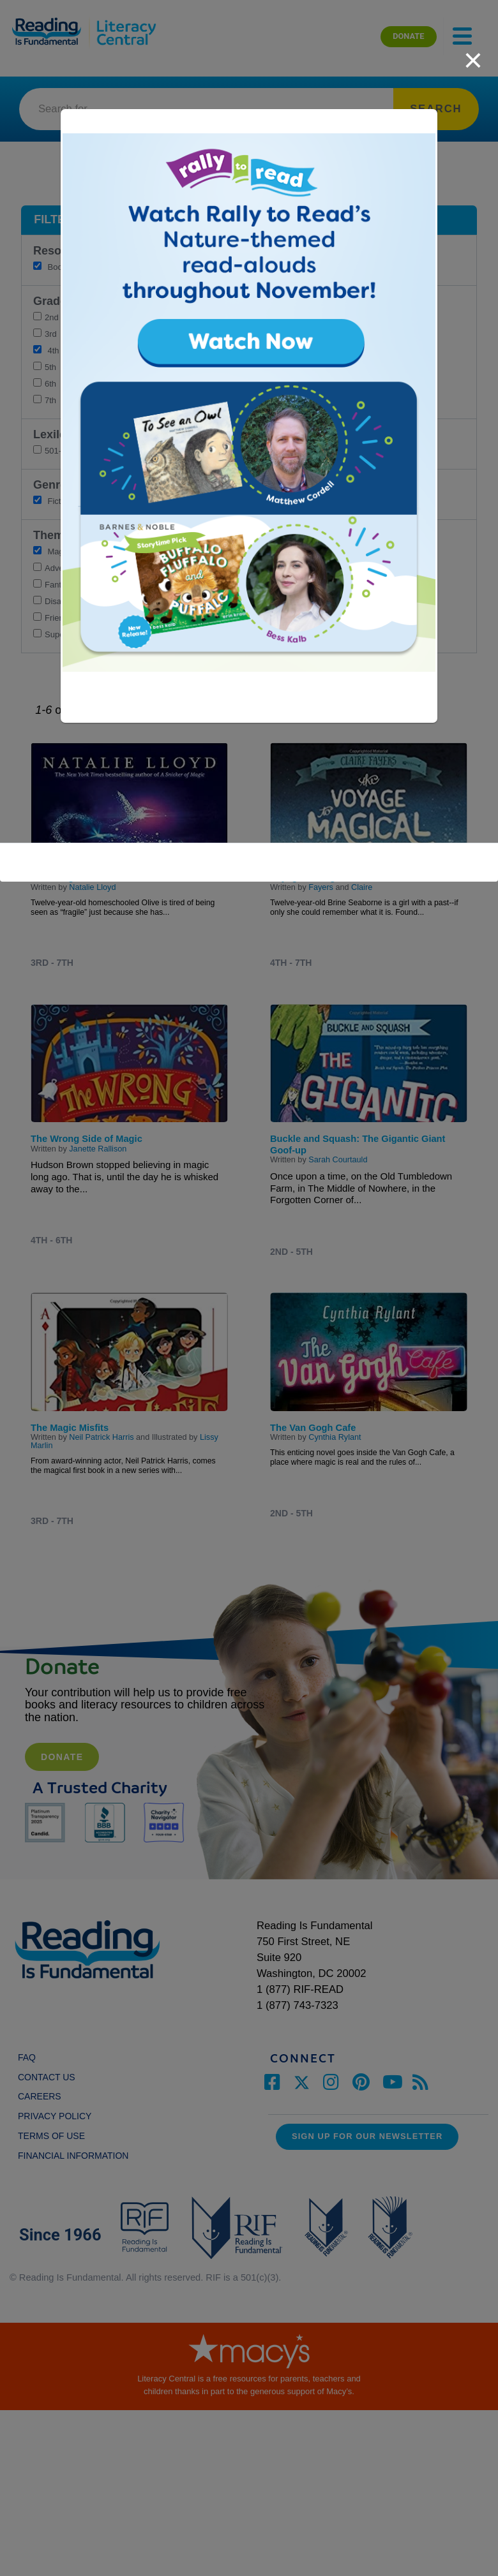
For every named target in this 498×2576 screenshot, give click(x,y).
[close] (473, 53)
